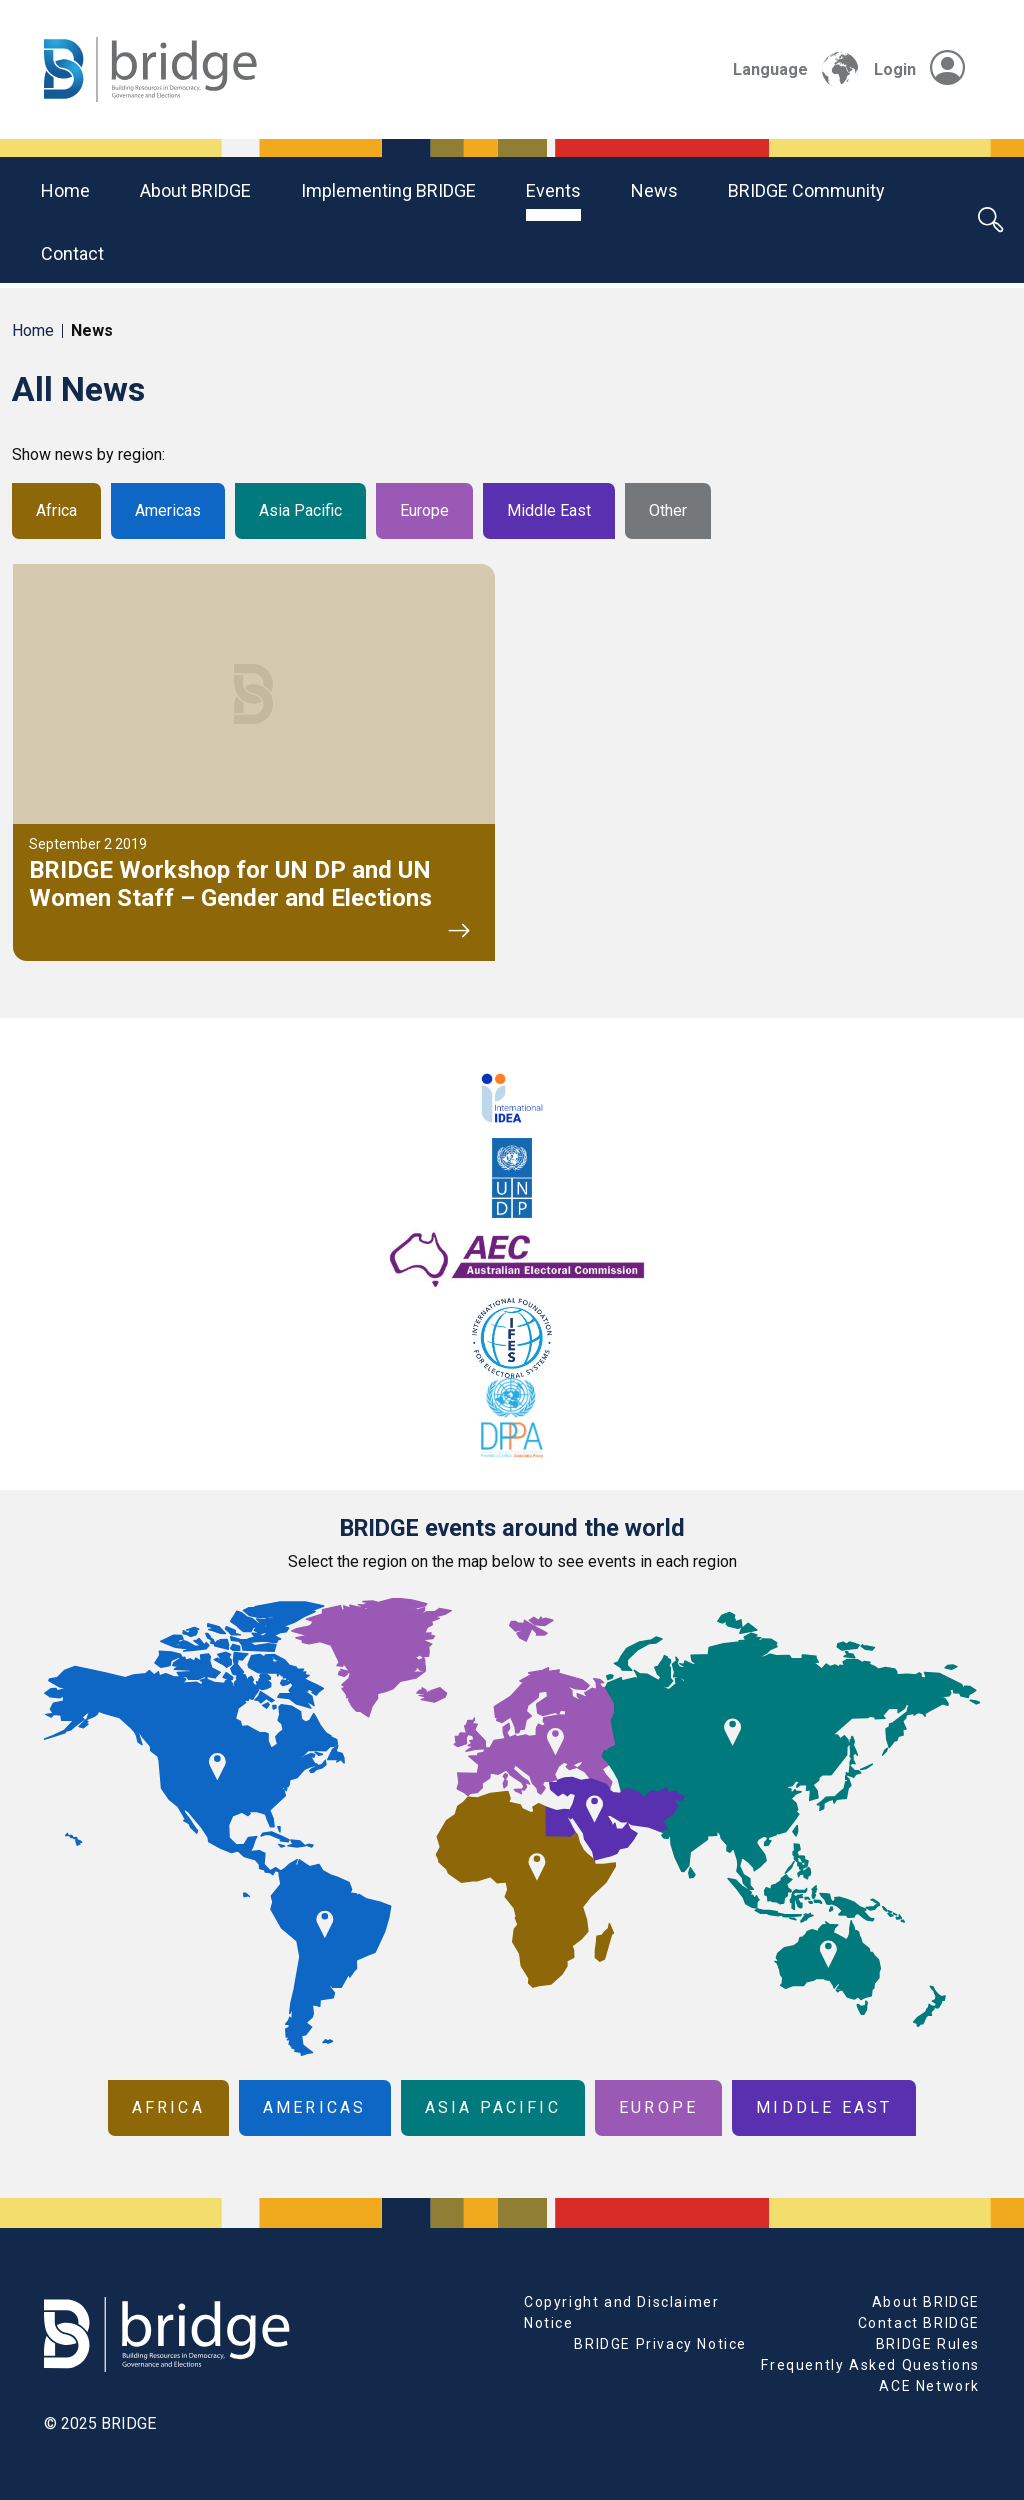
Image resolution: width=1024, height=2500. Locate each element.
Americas (168, 510)
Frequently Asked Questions (870, 2365)
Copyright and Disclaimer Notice (621, 2312)
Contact (72, 253)
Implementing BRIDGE (388, 190)
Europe (424, 510)
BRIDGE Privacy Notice (660, 2344)
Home (65, 190)
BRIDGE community (806, 190)
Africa (56, 510)
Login (919, 69)
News (654, 190)
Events (553, 190)
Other (668, 510)
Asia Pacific (300, 510)
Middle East (549, 510)
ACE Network (929, 2386)
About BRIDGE (195, 190)
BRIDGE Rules (928, 2344)
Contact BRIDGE (919, 2323)
